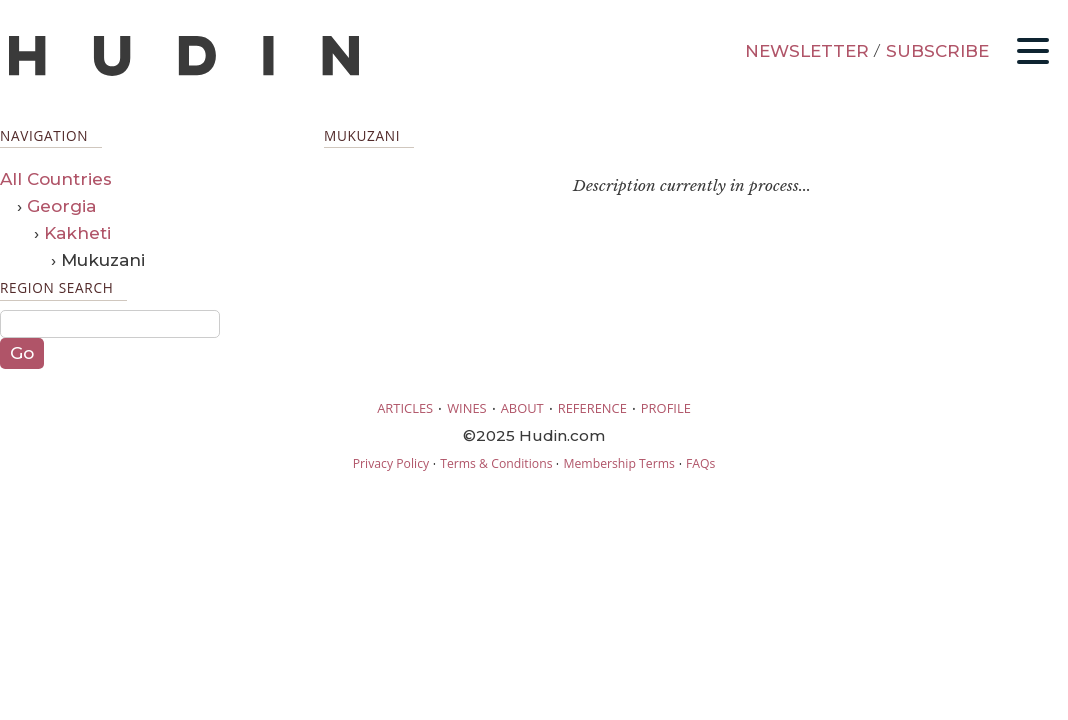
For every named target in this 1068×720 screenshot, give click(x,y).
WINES (467, 408)
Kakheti (77, 233)
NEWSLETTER (807, 51)
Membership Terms (618, 463)
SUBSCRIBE (937, 51)
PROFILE (666, 408)
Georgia (61, 206)
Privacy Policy (391, 463)
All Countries (56, 179)
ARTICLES (405, 408)
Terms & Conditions (496, 463)
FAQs (700, 463)
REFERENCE (592, 408)
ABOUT (522, 408)
